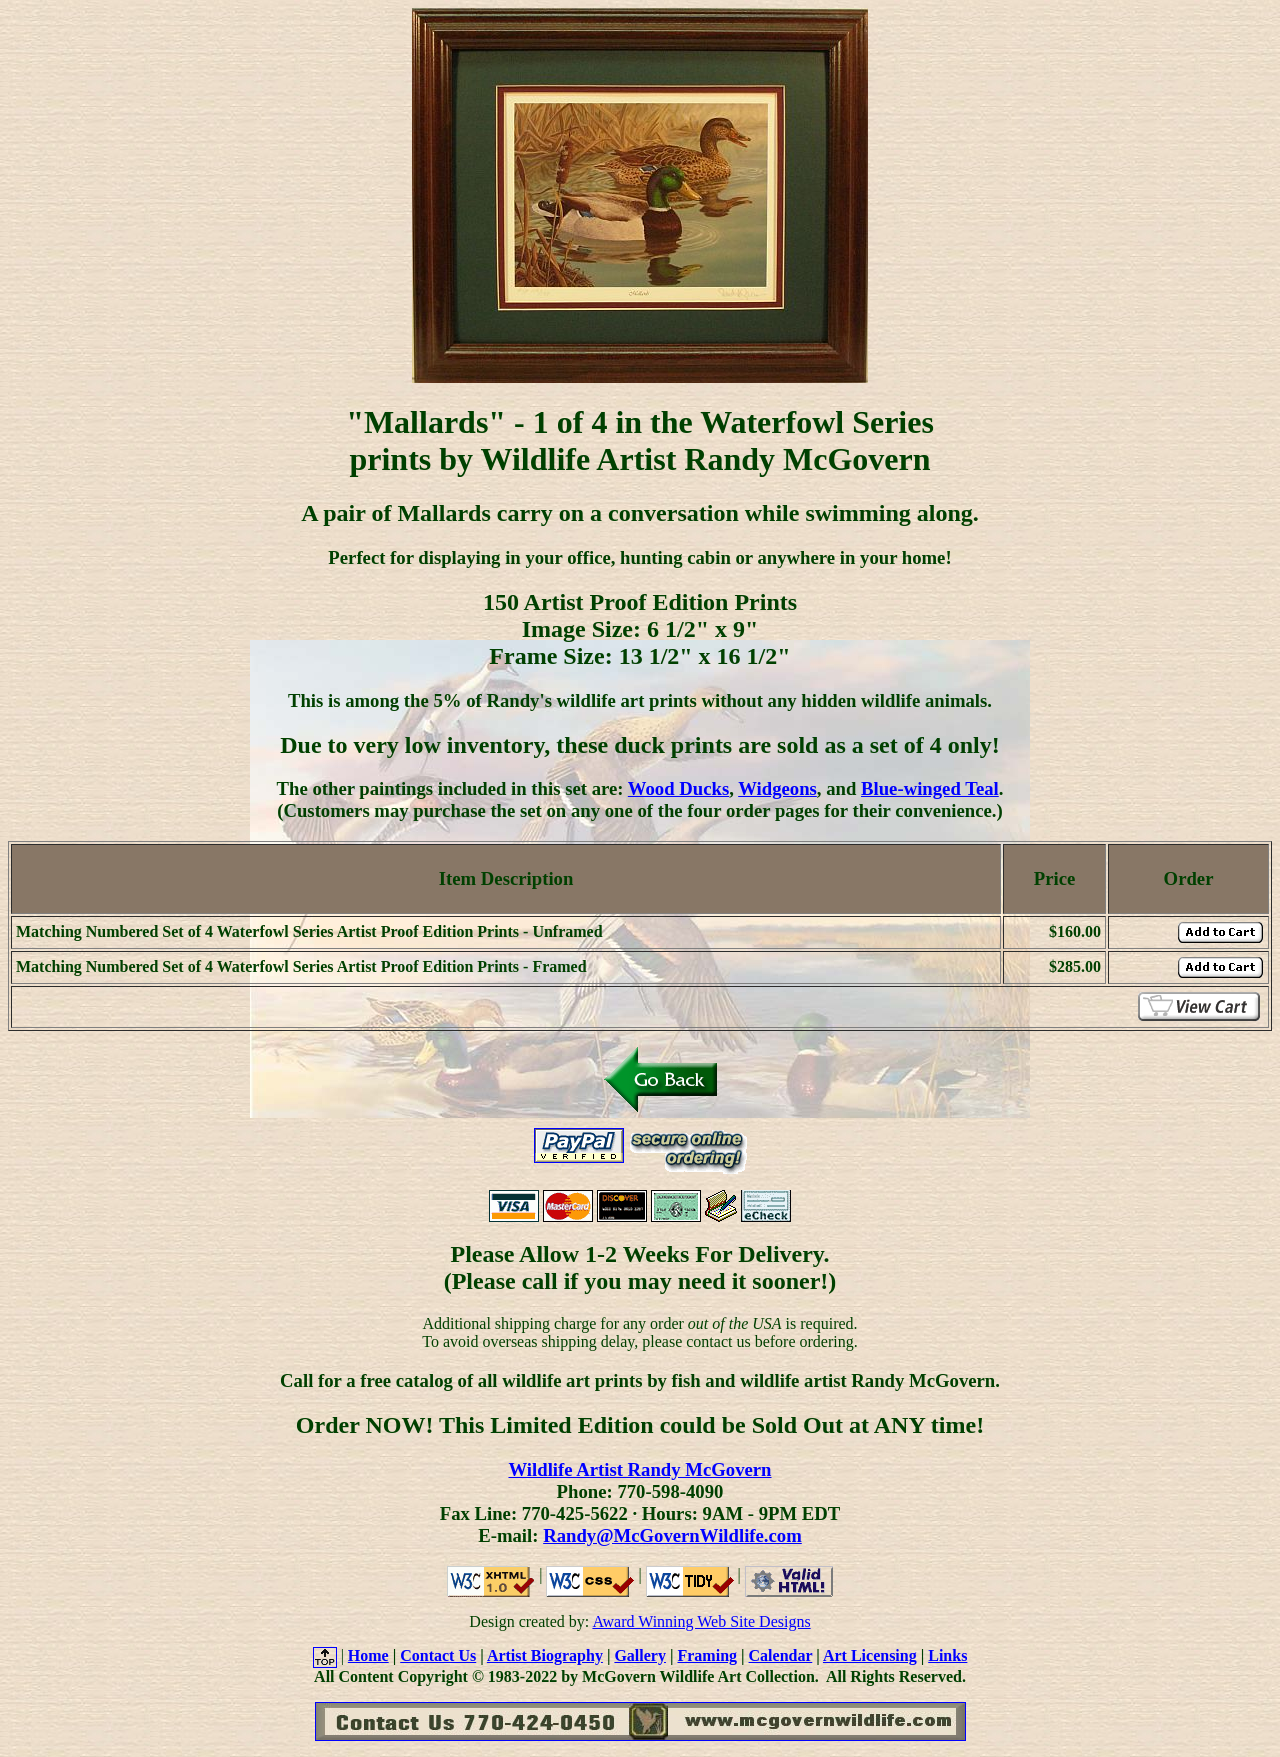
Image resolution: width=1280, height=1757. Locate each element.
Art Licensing (870, 1655)
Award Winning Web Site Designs (701, 1621)
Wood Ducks (678, 788)
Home (368, 1655)
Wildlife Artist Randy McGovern (639, 1469)
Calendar (781, 1655)
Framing (707, 1655)
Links (947, 1655)
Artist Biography (545, 1655)
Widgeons (777, 788)
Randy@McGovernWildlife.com (672, 1535)
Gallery (640, 1655)
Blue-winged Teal (930, 788)
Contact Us (438, 1655)
